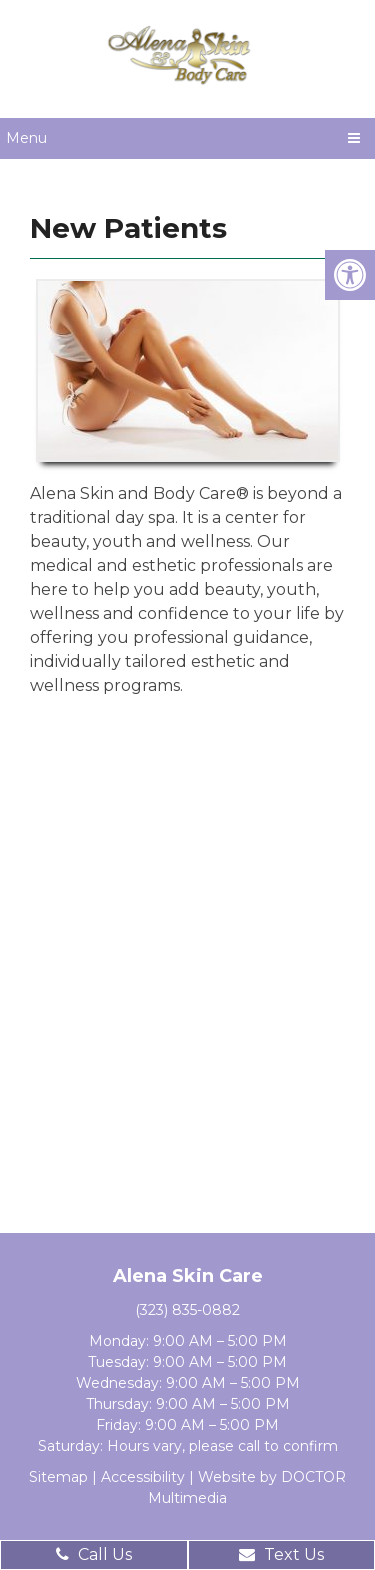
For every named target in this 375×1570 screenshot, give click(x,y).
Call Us (94, 1554)
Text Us (281, 1554)
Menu (26, 138)
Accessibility (143, 1477)
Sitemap (58, 1477)
